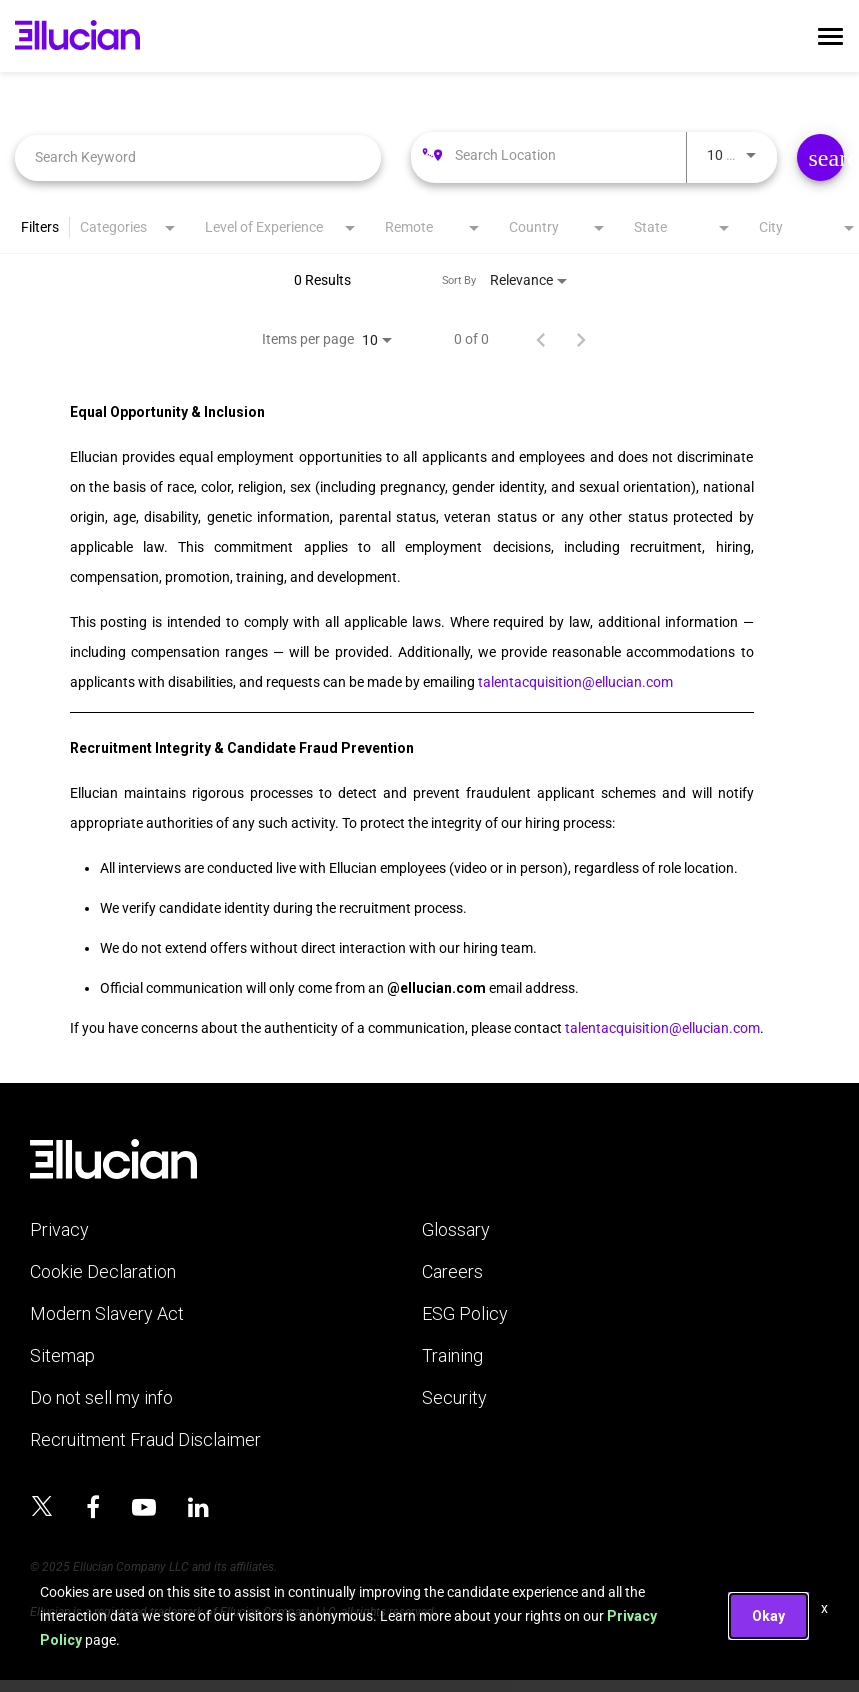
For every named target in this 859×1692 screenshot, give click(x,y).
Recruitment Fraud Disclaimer (145, 1440)
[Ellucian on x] (42, 1509)
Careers (452, 1272)
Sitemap (62, 1356)
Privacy (59, 1230)
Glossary (456, 1230)
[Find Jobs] (820, 157)
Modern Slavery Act (107, 1314)
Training (452, 1356)
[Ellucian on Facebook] (93, 1508)
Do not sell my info (101, 1398)
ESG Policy (465, 1314)
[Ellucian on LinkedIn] (198, 1508)
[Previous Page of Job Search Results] (541, 339)
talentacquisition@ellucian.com (575, 682)
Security (454, 1398)
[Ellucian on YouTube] (144, 1508)
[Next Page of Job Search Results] (581, 339)
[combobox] (198, 157)
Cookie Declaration (103, 1272)
